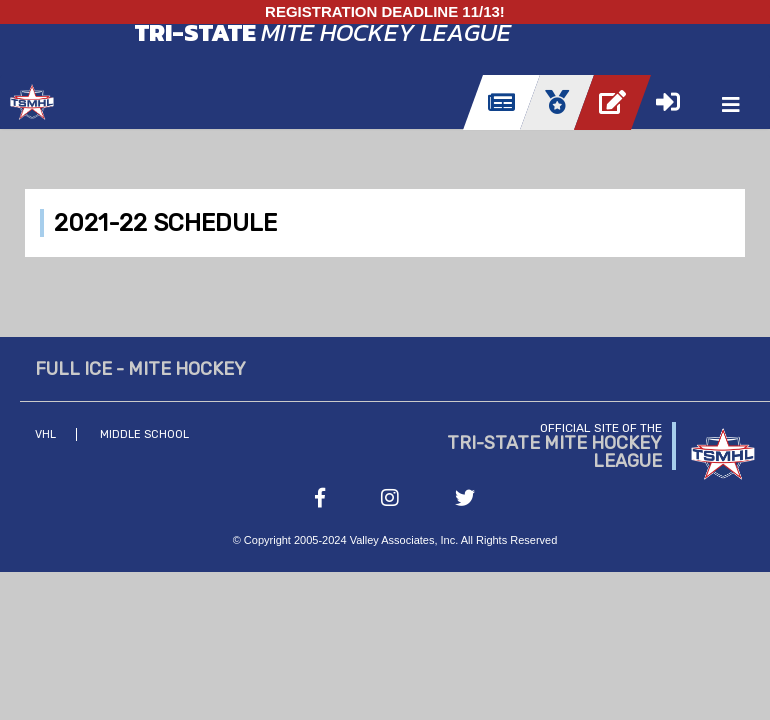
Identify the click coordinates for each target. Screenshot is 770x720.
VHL (45, 434)
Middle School (144, 434)
